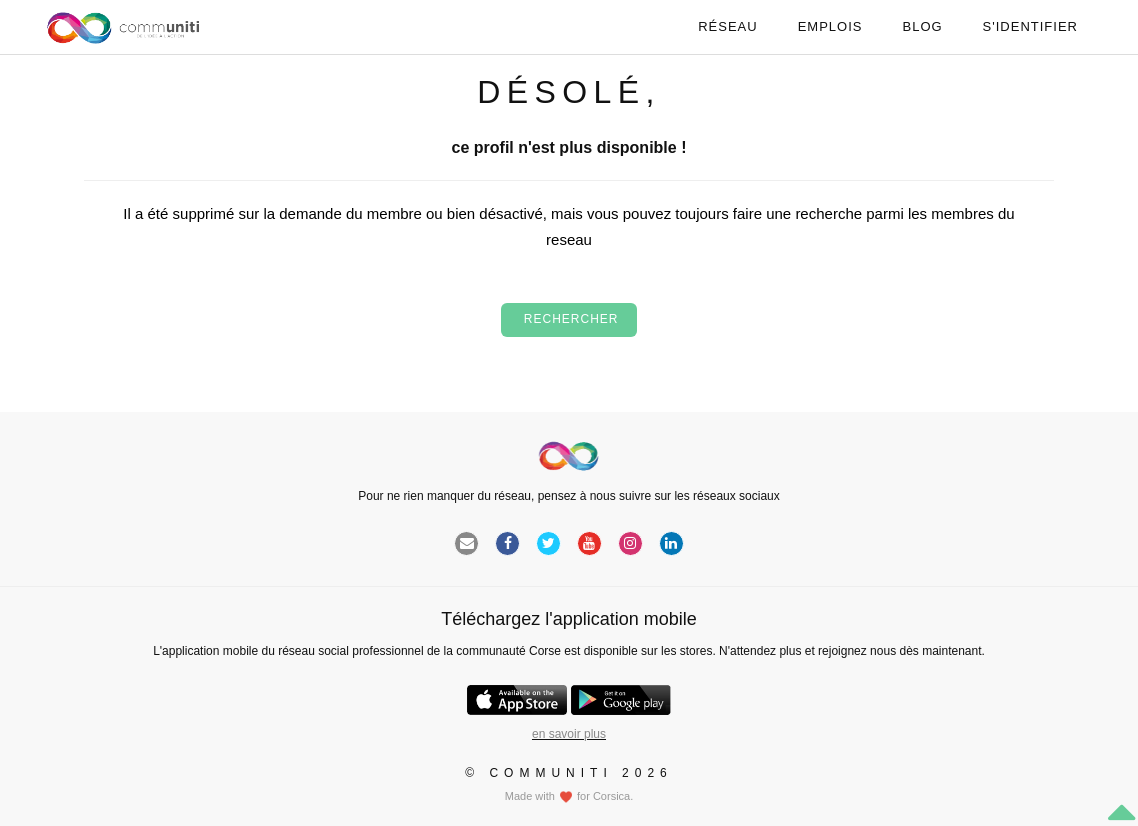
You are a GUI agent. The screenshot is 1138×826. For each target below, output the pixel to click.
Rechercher (568, 319)
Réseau (727, 26)
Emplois (830, 26)
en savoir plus (569, 734)
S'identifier (1030, 26)
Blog (922, 26)
